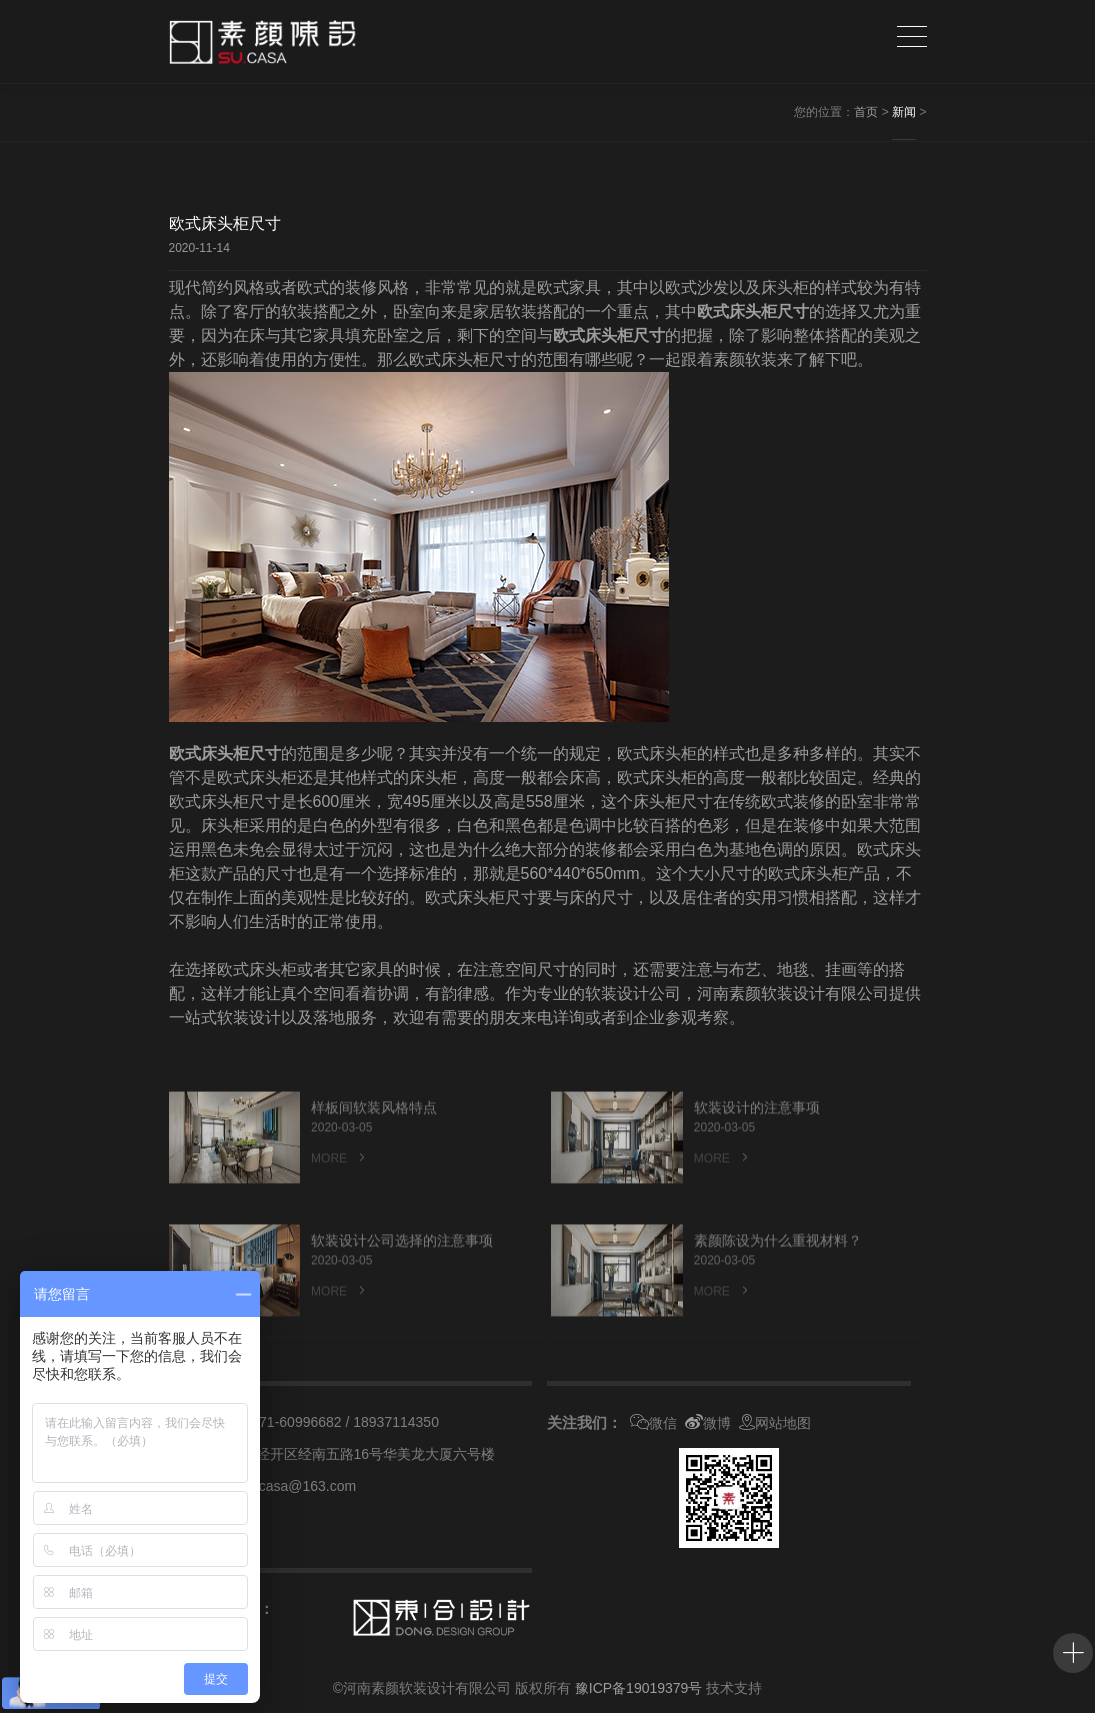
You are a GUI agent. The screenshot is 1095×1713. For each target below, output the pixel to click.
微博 (708, 1423)
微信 (653, 1423)
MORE (340, 1186)
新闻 (904, 112)
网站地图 (775, 1423)
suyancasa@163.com (288, 1486)
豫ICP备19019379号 (639, 1688)
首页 (866, 112)
